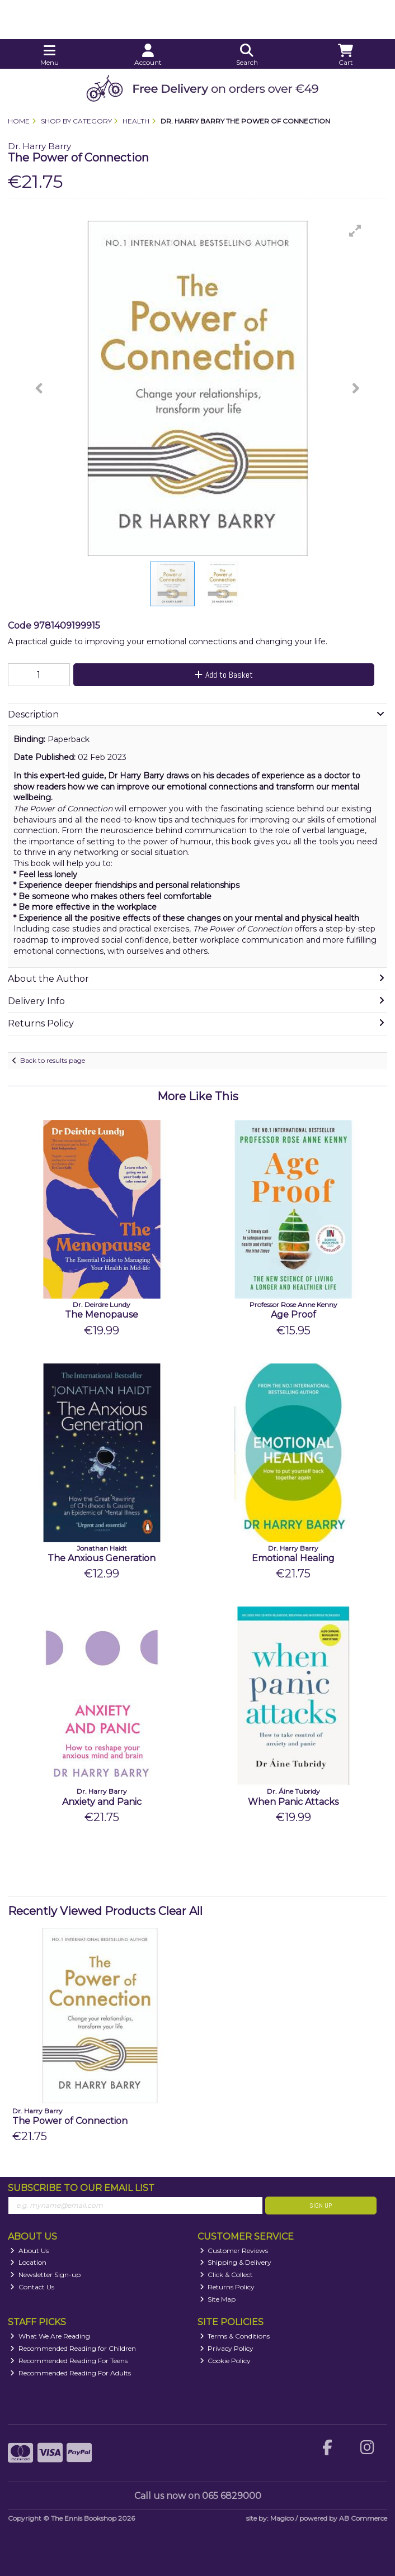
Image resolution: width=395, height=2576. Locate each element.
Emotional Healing (293, 1558)
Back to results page (52, 1060)
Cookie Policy (225, 2360)
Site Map (218, 2299)
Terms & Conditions (235, 2336)
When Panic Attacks (293, 1801)
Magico (282, 2518)
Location (28, 2262)
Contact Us (32, 2287)
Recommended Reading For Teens (69, 2360)
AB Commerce (363, 2518)
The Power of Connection (70, 2121)
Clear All (180, 1911)
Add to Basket (224, 675)
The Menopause (101, 1314)
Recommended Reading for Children (73, 2348)
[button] (355, 231)
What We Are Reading (50, 2336)
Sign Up (320, 2205)
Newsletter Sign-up (45, 2274)
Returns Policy (227, 2287)
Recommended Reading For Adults (70, 2373)
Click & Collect (226, 2274)
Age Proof (293, 1314)
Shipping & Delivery (236, 2262)
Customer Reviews (234, 2250)
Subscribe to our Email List (81, 2188)
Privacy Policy (227, 2348)
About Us (29, 2250)
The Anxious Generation (102, 1558)
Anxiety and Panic (102, 1801)
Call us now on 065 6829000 (197, 2496)
